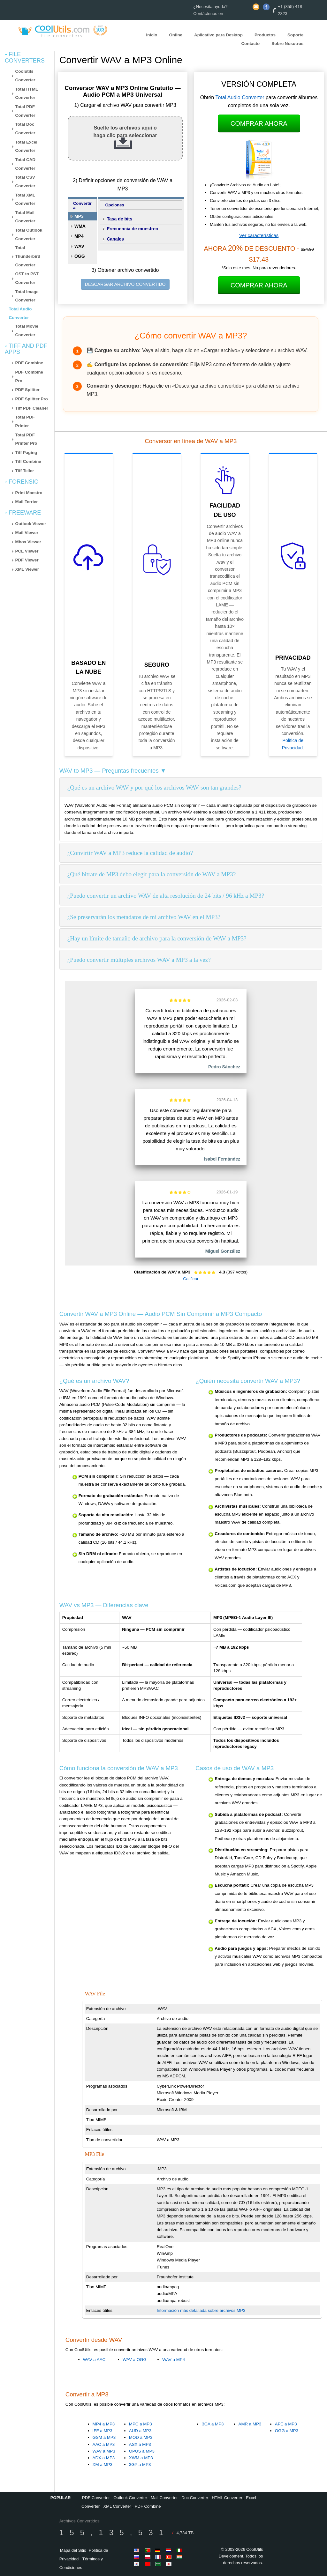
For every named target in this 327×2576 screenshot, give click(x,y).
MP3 (79, 216)
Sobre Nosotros (287, 43)
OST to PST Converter (27, 278)
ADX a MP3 (104, 2457)
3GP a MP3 (140, 2464)
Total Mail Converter (25, 217)
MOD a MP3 (140, 2437)
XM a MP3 (102, 2464)
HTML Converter (227, 2497)
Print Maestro (28, 492)
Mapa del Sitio (73, 2550)
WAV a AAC (94, 2359)
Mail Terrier (26, 501)
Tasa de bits (119, 218)
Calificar (190, 1278)
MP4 (79, 236)
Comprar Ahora (259, 123)
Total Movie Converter (26, 330)
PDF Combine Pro (29, 376)
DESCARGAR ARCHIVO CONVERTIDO (125, 284)
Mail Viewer (26, 532)
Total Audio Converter (239, 97)
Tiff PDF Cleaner (31, 408)
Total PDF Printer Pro (26, 439)
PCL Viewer (27, 551)
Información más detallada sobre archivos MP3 (201, 2310)
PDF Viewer (27, 560)
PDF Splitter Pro (31, 399)
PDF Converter (96, 2497)
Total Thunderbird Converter (27, 256)
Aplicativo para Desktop (218, 35)
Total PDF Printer (25, 421)
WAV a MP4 (173, 2359)
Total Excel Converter (26, 146)
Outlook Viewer (30, 523)
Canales (115, 238)
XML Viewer (27, 569)
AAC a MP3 (104, 2444)
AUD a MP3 (140, 2430)
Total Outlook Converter (28, 234)
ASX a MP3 (140, 2444)
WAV (79, 246)
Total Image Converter (27, 296)
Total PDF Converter (25, 111)
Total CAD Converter (25, 164)
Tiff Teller (24, 470)
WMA (80, 226)
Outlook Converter (130, 2497)
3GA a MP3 (213, 2424)
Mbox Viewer (28, 541)
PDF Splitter (27, 389)
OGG (79, 256)
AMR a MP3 (250, 2424)
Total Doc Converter (25, 128)
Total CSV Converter (25, 181)
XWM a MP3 (141, 2457)
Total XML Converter (25, 199)
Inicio (151, 35)
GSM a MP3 (104, 2437)
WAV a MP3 (104, 2451)
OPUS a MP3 (142, 2451)
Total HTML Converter (26, 93)
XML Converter (117, 2506)
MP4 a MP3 (104, 2424)
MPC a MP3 (140, 2424)
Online (175, 35)
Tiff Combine (28, 461)
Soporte (295, 35)
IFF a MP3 (102, 2430)
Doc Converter (194, 2497)
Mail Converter (164, 2497)
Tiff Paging (26, 452)
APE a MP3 (286, 2424)
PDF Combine (29, 362)
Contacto (250, 43)
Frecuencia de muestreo (132, 228)
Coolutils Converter (25, 75)
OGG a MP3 (286, 2430)
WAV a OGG (135, 2359)
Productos (265, 35)
